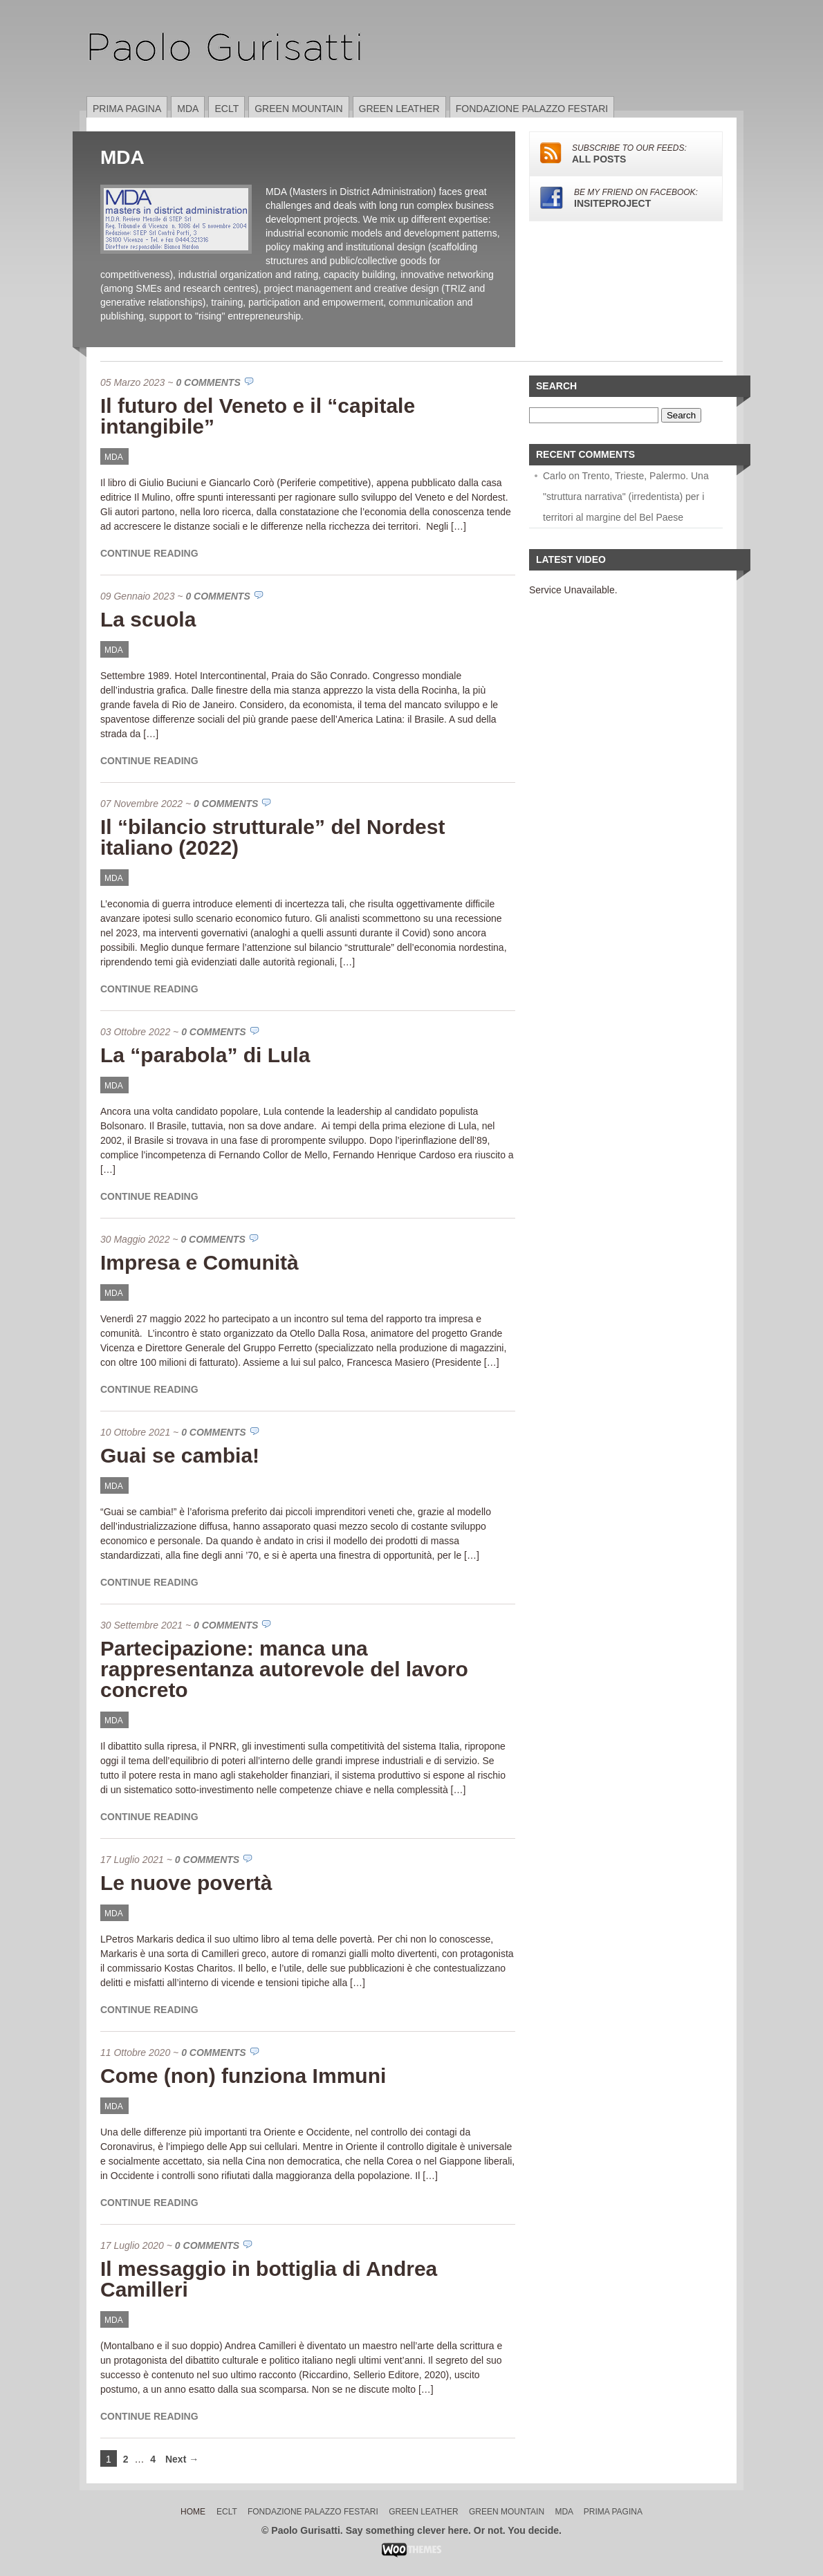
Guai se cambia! (179, 1455)
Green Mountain (298, 108)
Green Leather (399, 108)
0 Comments (208, 382)
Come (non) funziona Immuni (243, 2075)
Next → (181, 2459)
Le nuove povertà (186, 1882)
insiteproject (626, 198)
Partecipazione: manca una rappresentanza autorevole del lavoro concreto (284, 1669)
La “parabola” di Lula (205, 1055)
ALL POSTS (626, 153)
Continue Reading (149, 553)
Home (193, 2512)
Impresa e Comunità (199, 1262)
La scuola (148, 619)
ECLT (226, 108)
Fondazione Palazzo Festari (532, 108)
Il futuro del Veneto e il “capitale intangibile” (257, 416)
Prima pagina (127, 108)
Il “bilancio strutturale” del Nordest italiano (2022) (272, 837)
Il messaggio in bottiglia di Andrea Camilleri (268, 2279)
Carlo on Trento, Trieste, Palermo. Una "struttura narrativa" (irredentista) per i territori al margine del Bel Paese (626, 496)
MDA (187, 108)
